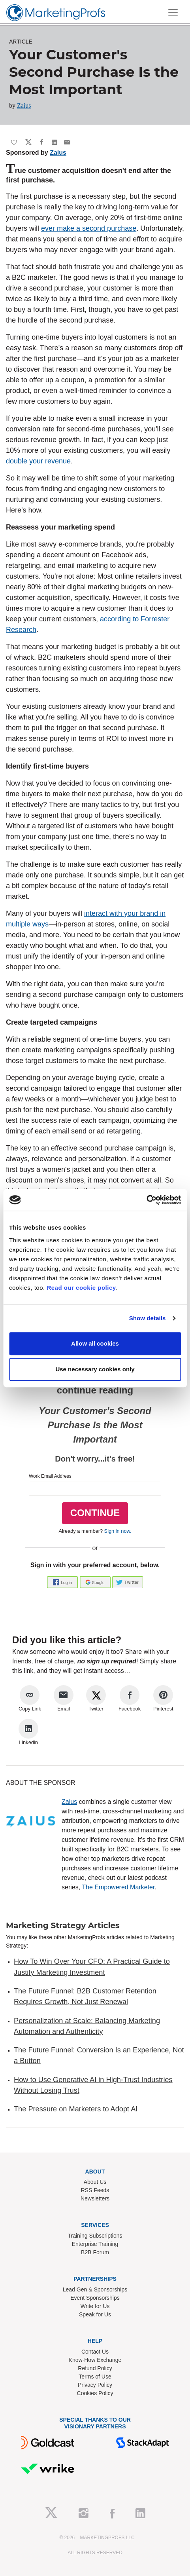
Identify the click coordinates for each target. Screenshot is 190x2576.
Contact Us (95, 2351)
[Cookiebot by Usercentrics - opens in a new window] (146, 1200)
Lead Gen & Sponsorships (95, 2289)
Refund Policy (95, 2368)
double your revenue (38, 461)
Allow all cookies (95, 1343)
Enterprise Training (95, 2244)
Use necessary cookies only (94, 1369)
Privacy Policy (95, 2385)
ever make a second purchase (88, 228)
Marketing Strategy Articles (63, 1925)
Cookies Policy (95, 2393)
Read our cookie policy (81, 1287)
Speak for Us (95, 2314)
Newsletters (95, 2198)
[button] (63, 1581)
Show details (147, 1318)
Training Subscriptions (95, 2235)
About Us (95, 2182)
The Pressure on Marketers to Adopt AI (75, 2109)
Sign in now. (118, 1531)
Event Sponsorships (95, 2298)
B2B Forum (95, 2252)
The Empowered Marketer (118, 1887)
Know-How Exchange (95, 2360)
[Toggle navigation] (173, 12)
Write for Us (95, 2306)
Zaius (24, 105)
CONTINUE (95, 1512)
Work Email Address (50, 1476)
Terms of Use (95, 2376)
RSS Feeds (95, 2190)
